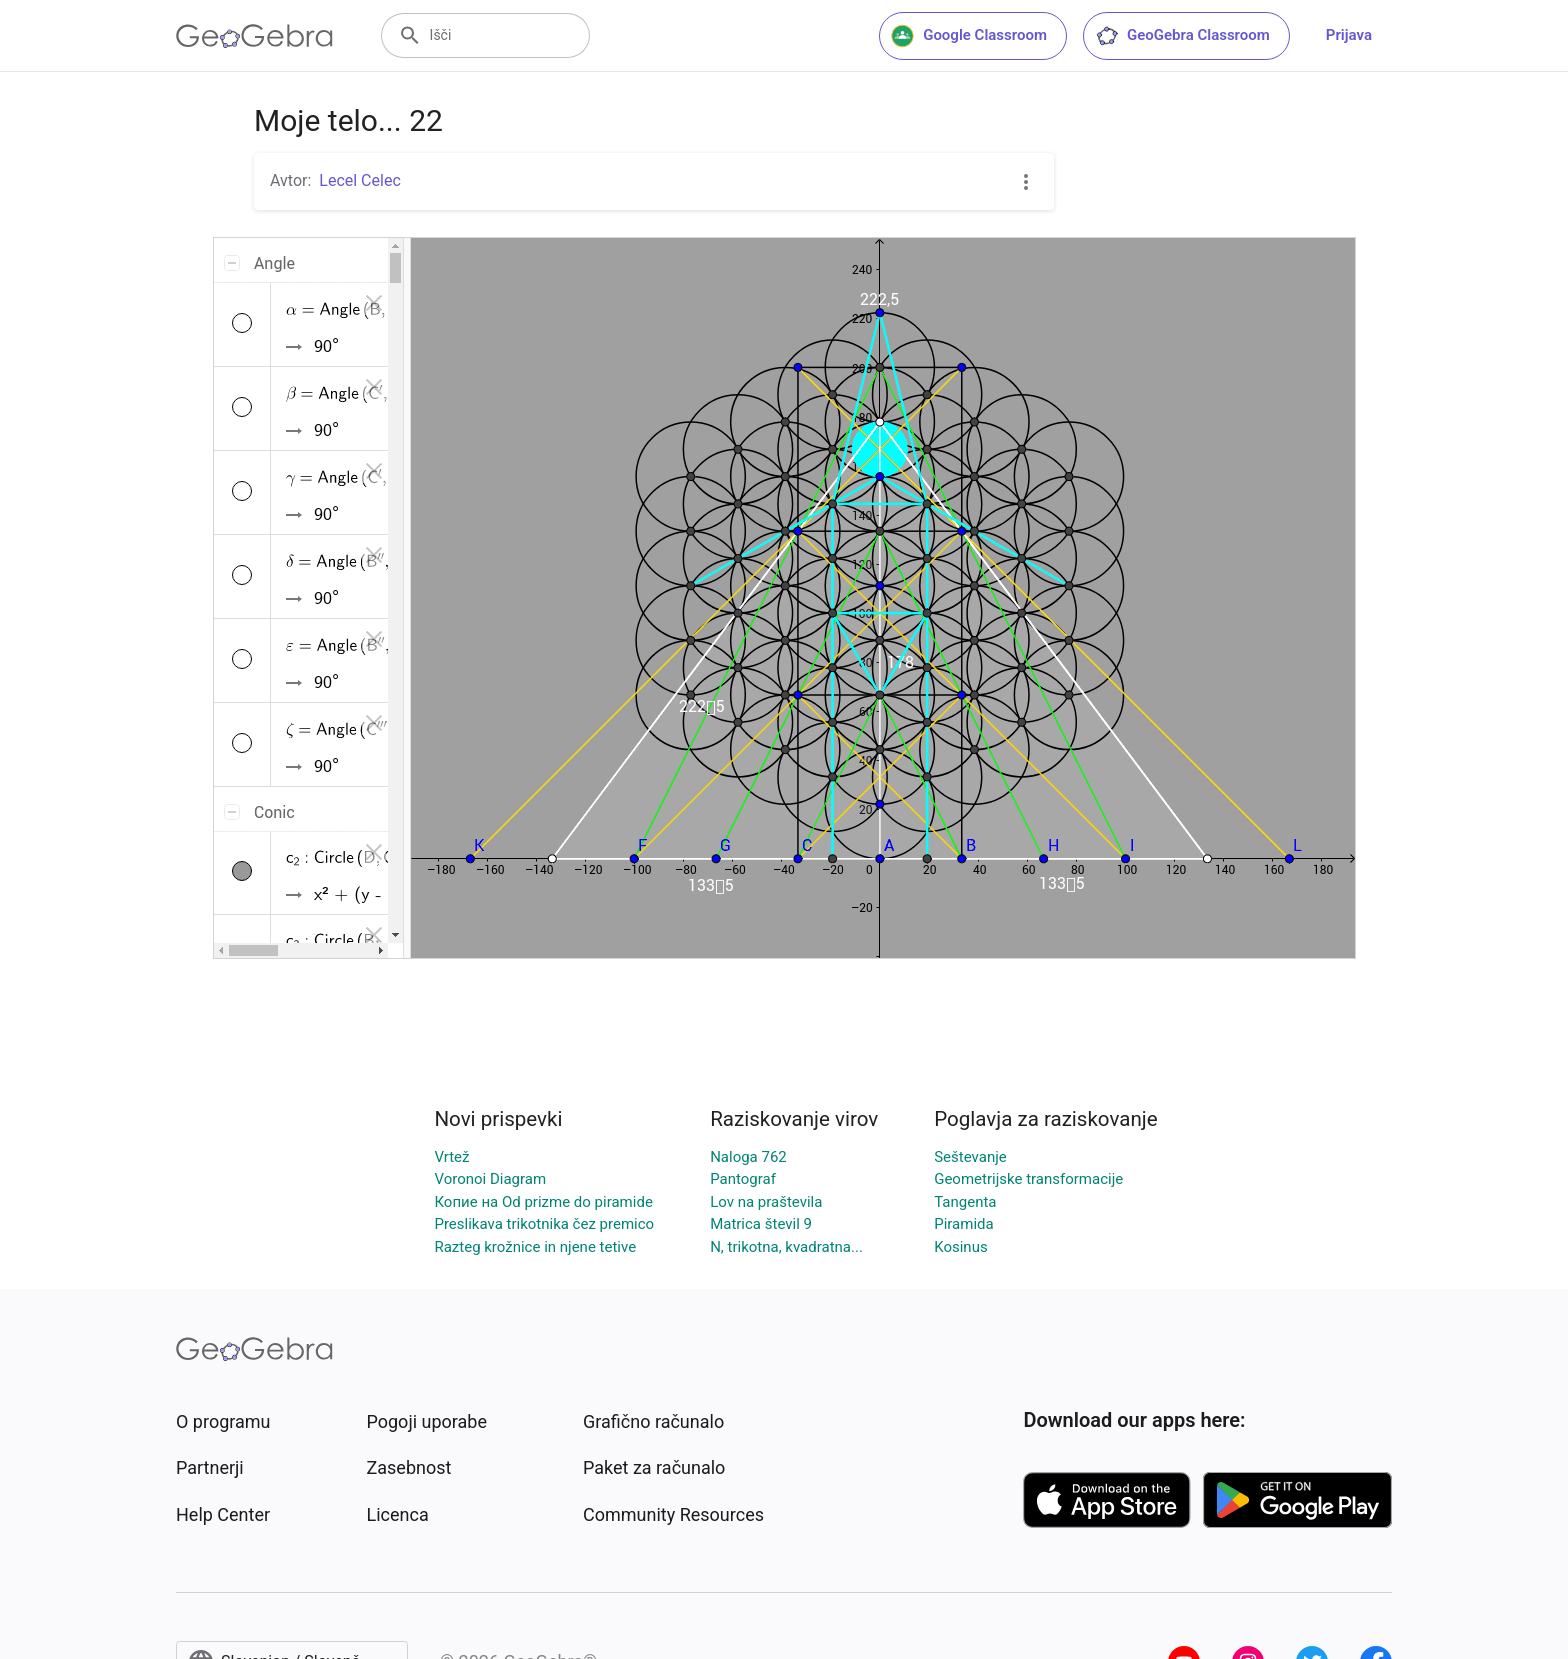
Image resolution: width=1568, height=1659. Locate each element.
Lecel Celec (359, 180)
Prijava (1349, 35)
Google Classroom (969, 36)
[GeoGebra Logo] (254, 36)
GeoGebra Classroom (1182, 36)
